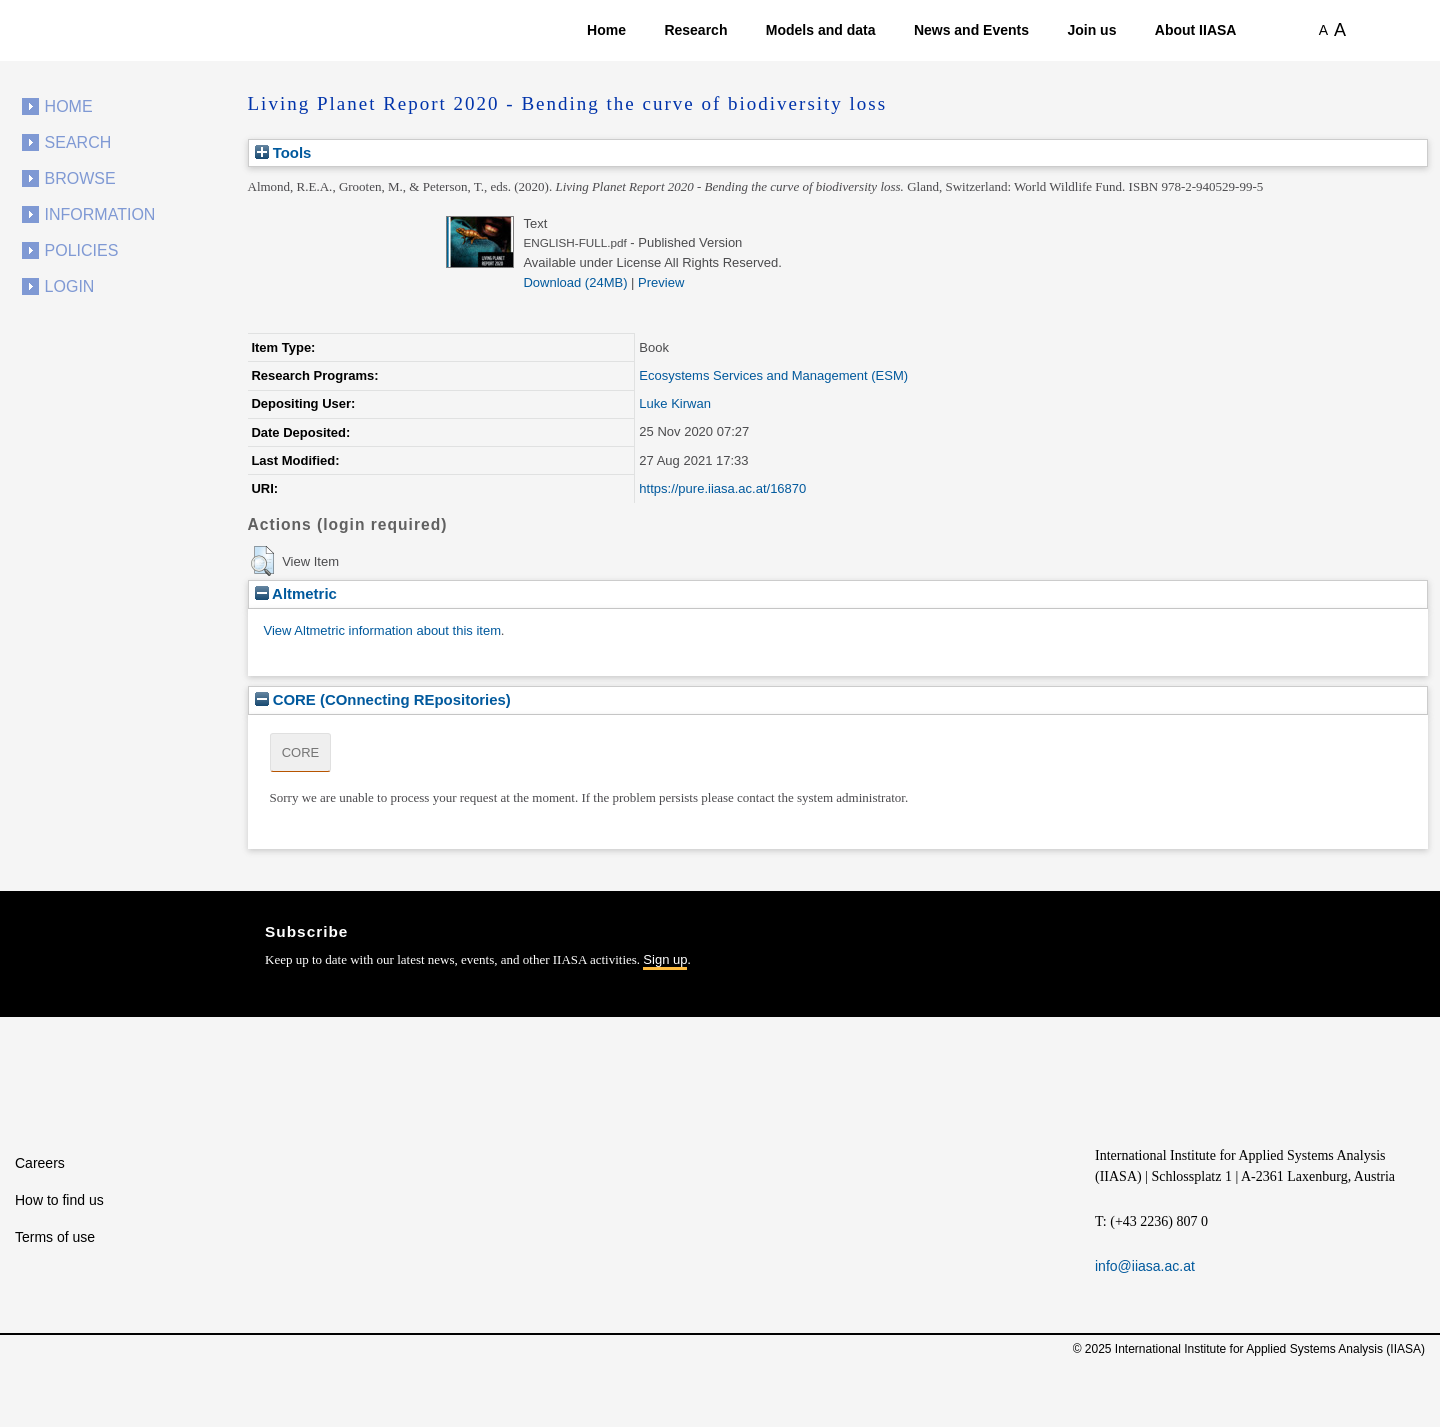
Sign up (665, 959)
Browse (80, 178)
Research (695, 30)
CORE (301, 752)
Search (78, 142)
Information (100, 214)
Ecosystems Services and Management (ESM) (773, 375)
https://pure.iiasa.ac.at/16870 (722, 488)
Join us (1091, 30)
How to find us (59, 1200)
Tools (283, 152)
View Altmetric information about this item (382, 630)
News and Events (971, 30)
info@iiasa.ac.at (1145, 1266)
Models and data (821, 30)
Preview (661, 282)
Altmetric (296, 593)
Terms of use (55, 1237)
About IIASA (1196, 30)
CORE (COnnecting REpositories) (383, 699)
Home (606, 30)
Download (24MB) (575, 282)
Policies (82, 250)
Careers (40, 1163)
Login (70, 286)
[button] (262, 561)
